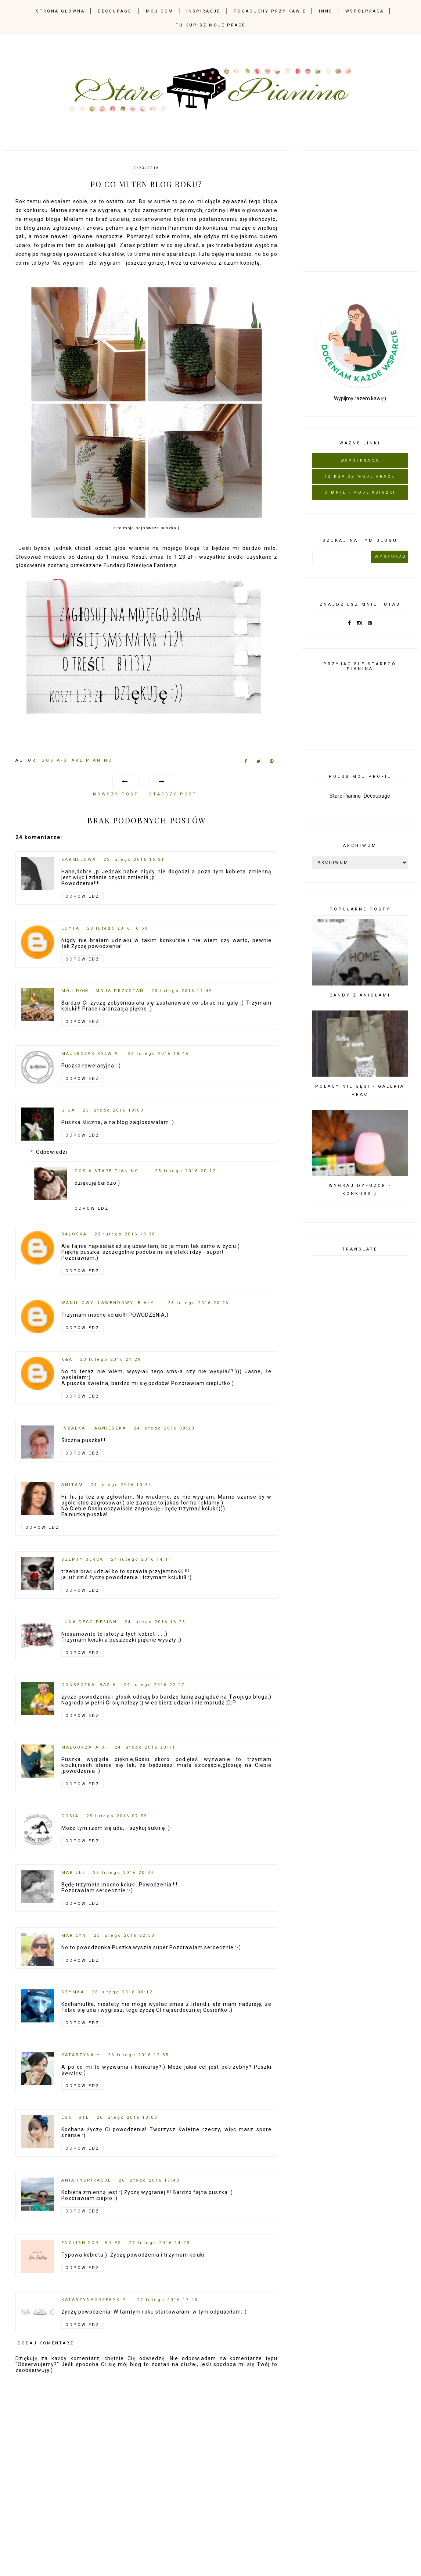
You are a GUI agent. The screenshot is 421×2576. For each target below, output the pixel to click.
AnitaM (72, 1484)
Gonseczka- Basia (88, 1684)
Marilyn (73, 1935)
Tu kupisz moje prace (210, 25)
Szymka (72, 1992)
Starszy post (173, 794)
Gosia (70, 1816)
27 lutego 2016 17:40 (167, 2299)
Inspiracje (203, 11)
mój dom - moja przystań (102, 990)
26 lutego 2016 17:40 (149, 2180)
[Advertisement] (366, 209)
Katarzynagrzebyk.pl (95, 2299)
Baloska (74, 1234)
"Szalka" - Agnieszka (93, 1428)
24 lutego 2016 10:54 (121, 1484)
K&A (67, 1359)
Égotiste (75, 2117)
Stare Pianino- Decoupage (360, 796)
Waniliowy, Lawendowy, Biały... (111, 1302)
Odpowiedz (82, 896)
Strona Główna (60, 11)
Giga (68, 1110)
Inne (325, 11)
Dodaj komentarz (46, 2343)
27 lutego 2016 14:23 (159, 2242)
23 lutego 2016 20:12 (185, 1171)
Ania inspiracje (86, 2180)
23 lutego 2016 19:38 (124, 1234)
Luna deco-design (89, 1622)
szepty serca (82, 1559)
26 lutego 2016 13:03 (127, 2117)
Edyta (70, 928)
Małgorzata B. (84, 1747)
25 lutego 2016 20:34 (123, 1872)
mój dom (159, 11)
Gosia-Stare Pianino (107, 1171)
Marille (73, 1872)
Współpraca (364, 11)
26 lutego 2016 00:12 (122, 1992)
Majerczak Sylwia (90, 1053)
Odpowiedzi (51, 1152)
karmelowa (78, 859)
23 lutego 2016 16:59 (117, 928)
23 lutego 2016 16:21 (134, 859)
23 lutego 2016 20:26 (198, 1302)
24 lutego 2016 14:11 (141, 1559)
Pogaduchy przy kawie (270, 11)
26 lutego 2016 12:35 (138, 2055)
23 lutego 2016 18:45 (158, 1053)
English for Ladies (91, 2242)
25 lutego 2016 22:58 (124, 1935)
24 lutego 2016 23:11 (145, 1747)
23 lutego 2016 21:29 (110, 1359)
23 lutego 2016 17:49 (181, 990)
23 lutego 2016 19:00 (113, 1110)
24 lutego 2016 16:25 (155, 1622)
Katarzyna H (81, 2055)
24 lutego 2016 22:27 (154, 1684)
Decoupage (115, 11)
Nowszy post (115, 794)
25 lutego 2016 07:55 (116, 1816)
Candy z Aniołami (360, 995)
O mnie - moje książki (360, 492)
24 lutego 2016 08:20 (164, 1428)
